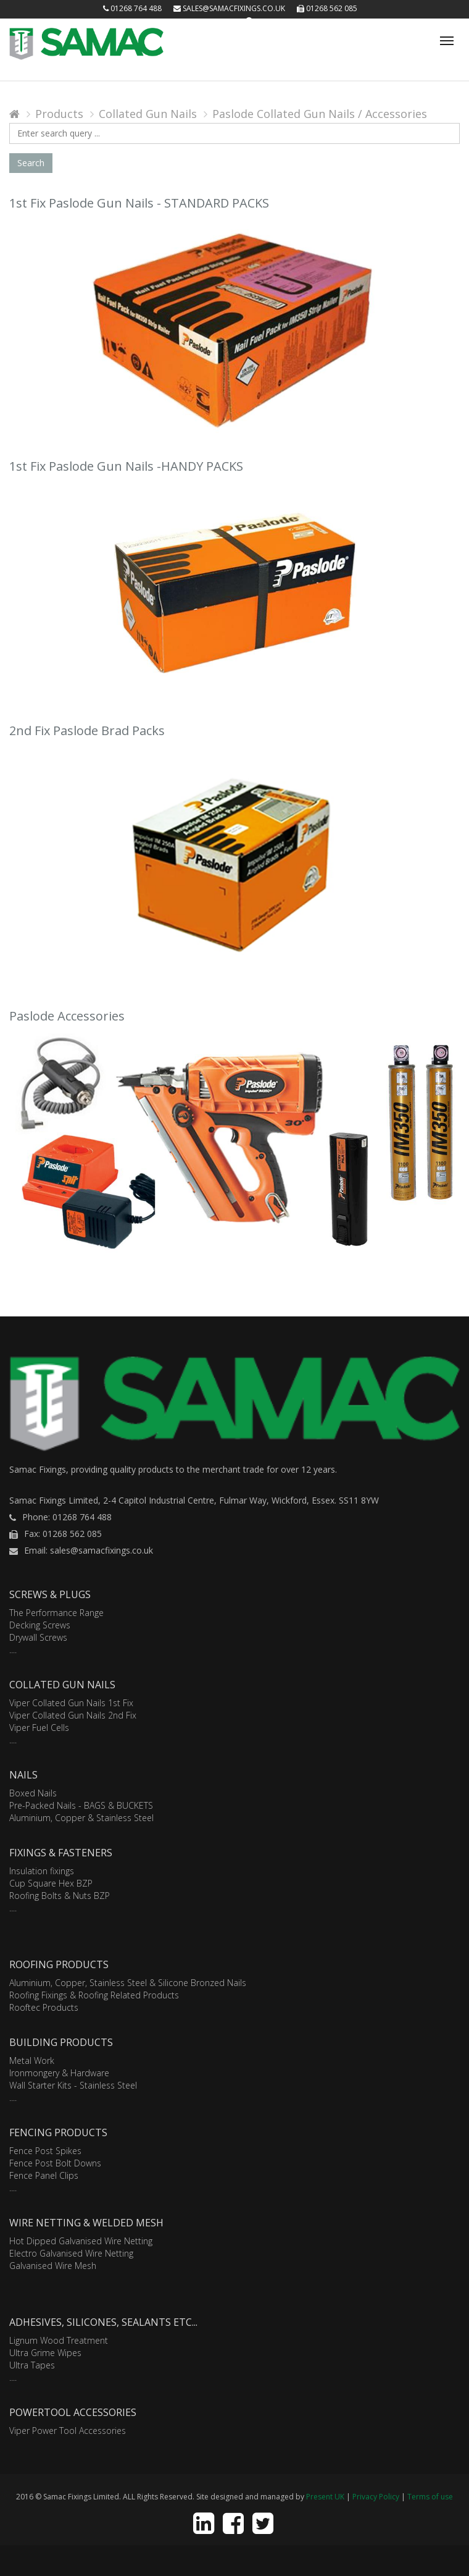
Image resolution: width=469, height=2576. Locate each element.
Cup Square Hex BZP (51, 1883)
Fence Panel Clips (43, 2175)
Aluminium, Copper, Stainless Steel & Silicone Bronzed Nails (127, 1983)
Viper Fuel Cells (39, 1727)
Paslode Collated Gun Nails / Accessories (319, 113)
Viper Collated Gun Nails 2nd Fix (72, 1715)
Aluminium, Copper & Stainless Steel (81, 1818)
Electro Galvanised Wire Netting (71, 2253)
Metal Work (31, 2060)
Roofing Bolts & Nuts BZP (59, 1895)
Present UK (325, 2496)
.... (13, 1650)
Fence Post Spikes (45, 2151)
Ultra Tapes (32, 2365)
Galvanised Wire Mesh (52, 2265)
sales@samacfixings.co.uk (229, 8)
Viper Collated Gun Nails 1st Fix (71, 1703)
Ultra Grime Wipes (45, 2353)
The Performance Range (56, 1612)
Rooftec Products (43, 2007)
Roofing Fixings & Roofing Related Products (94, 1995)
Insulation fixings (41, 1871)
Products (59, 113)
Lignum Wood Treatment (58, 2340)
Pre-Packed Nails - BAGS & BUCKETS (81, 1805)
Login (223, 21)
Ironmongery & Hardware (59, 2073)
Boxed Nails (33, 1793)
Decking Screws (39, 1625)
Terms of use (430, 2496)
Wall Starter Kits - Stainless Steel (73, 2085)
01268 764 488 (132, 8)
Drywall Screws (38, 1637)
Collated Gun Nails (148, 113)
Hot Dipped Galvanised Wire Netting (80, 2241)
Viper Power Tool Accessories (67, 2430)
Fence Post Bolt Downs (55, 2163)
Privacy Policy (375, 2496)
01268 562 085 (327, 8)
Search (30, 163)
